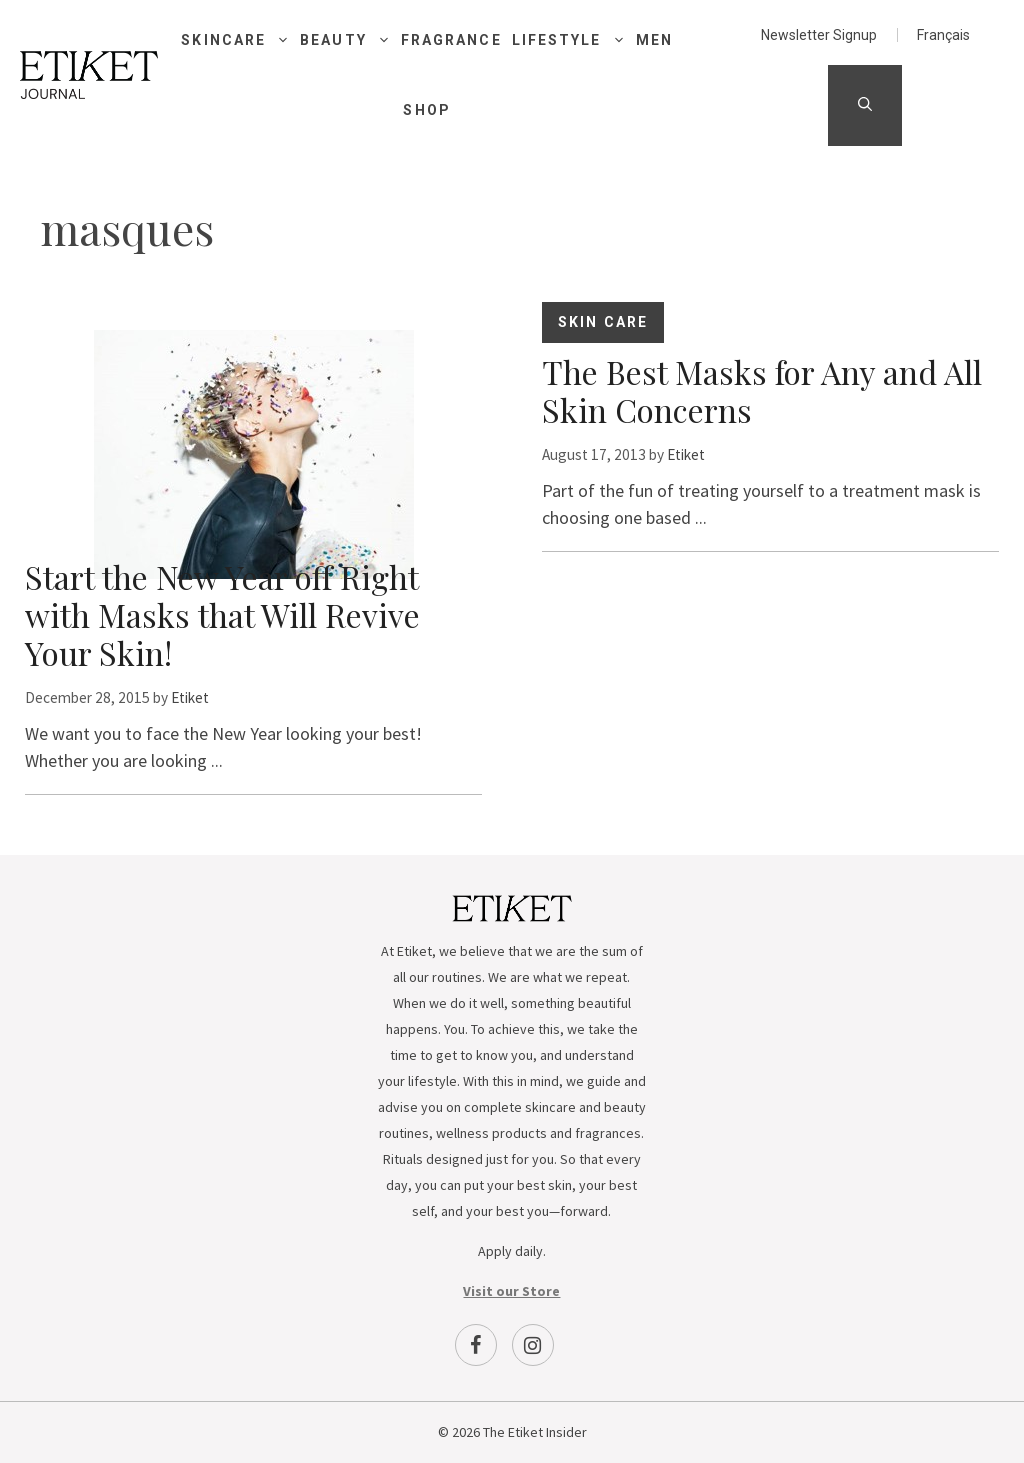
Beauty (350, 40)
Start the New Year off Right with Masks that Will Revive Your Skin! (222, 614)
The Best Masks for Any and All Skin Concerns (762, 390)
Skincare (240, 40)
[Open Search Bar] (865, 105)
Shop (426, 110)
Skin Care (603, 322)
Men (654, 40)
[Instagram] (533, 1345)
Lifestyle (574, 40)
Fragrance (451, 40)
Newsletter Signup (819, 35)
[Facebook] (476, 1345)
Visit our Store (511, 1291)
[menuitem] (943, 35)
